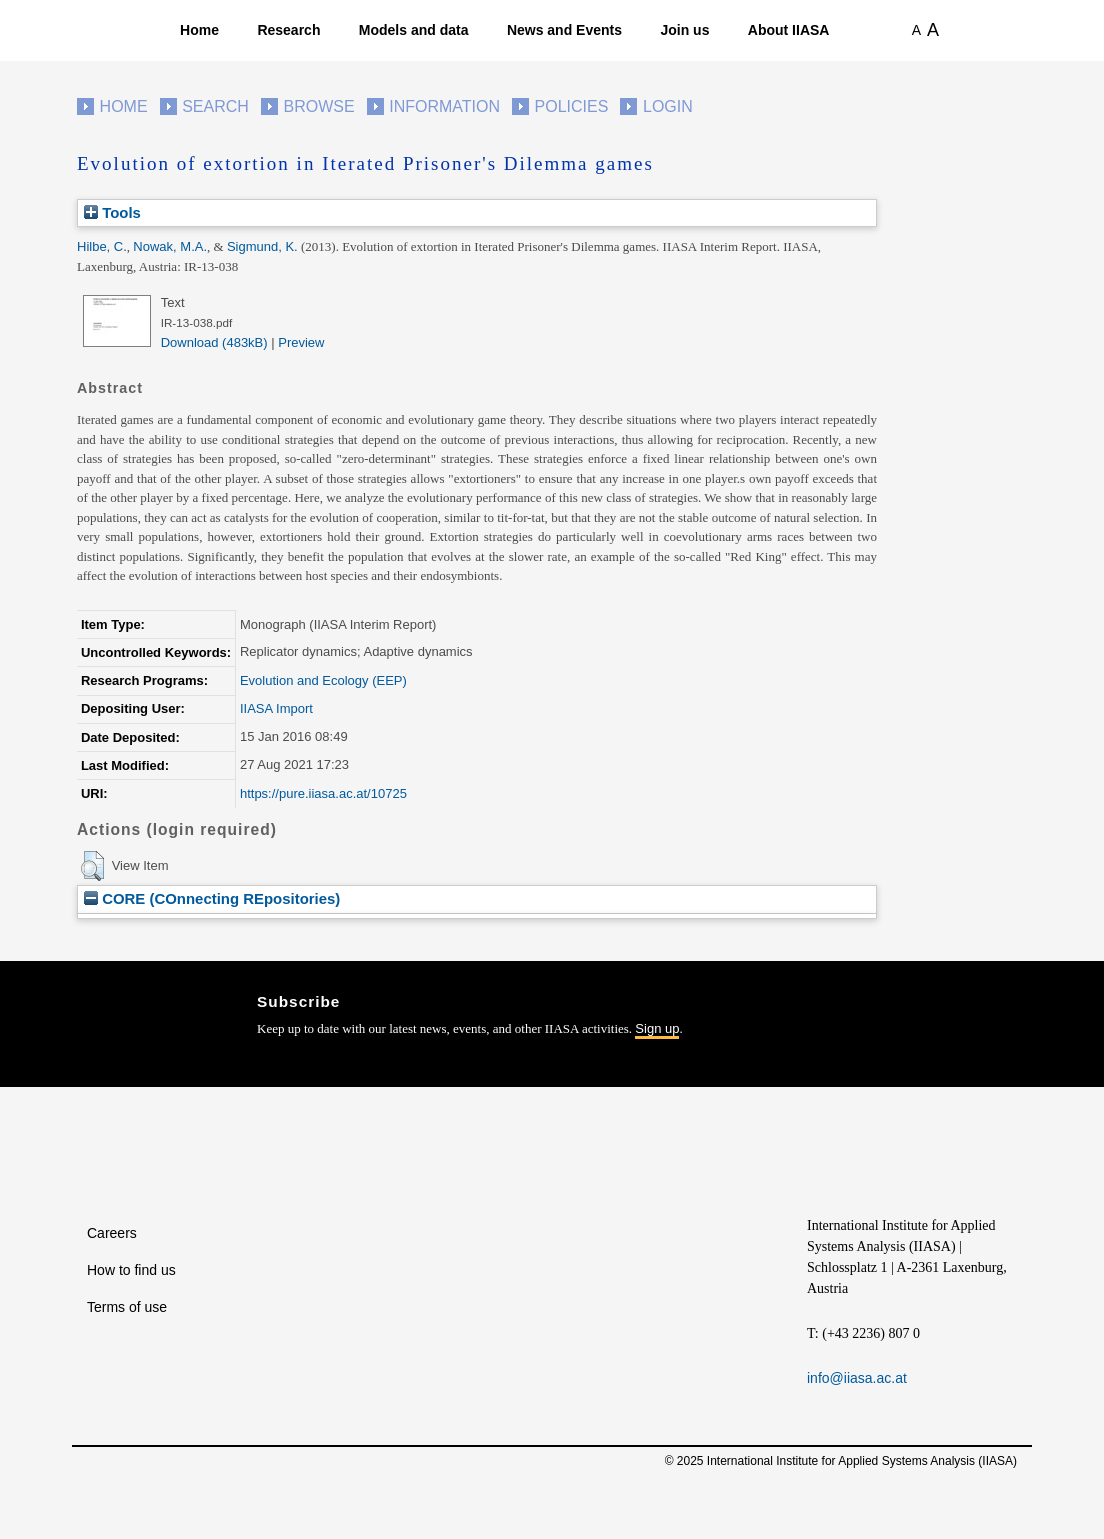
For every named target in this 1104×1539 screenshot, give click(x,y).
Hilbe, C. (102, 246)
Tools (112, 212)
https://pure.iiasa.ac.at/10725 (323, 793)
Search (215, 106)
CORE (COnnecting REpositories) (212, 898)
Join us (684, 30)
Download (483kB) (214, 342)
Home (199, 30)
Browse (318, 106)
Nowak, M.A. (170, 246)
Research (288, 30)
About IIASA (789, 30)
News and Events (564, 30)
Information (444, 106)
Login (668, 106)
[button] (92, 866)
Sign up (657, 1028)
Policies (572, 106)
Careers (112, 1233)
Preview (301, 342)
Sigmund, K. (262, 246)
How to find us (131, 1270)
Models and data (414, 30)
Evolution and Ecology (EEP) (323, 680)
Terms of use (127, 1307)
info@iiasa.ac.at (857, 1378)
